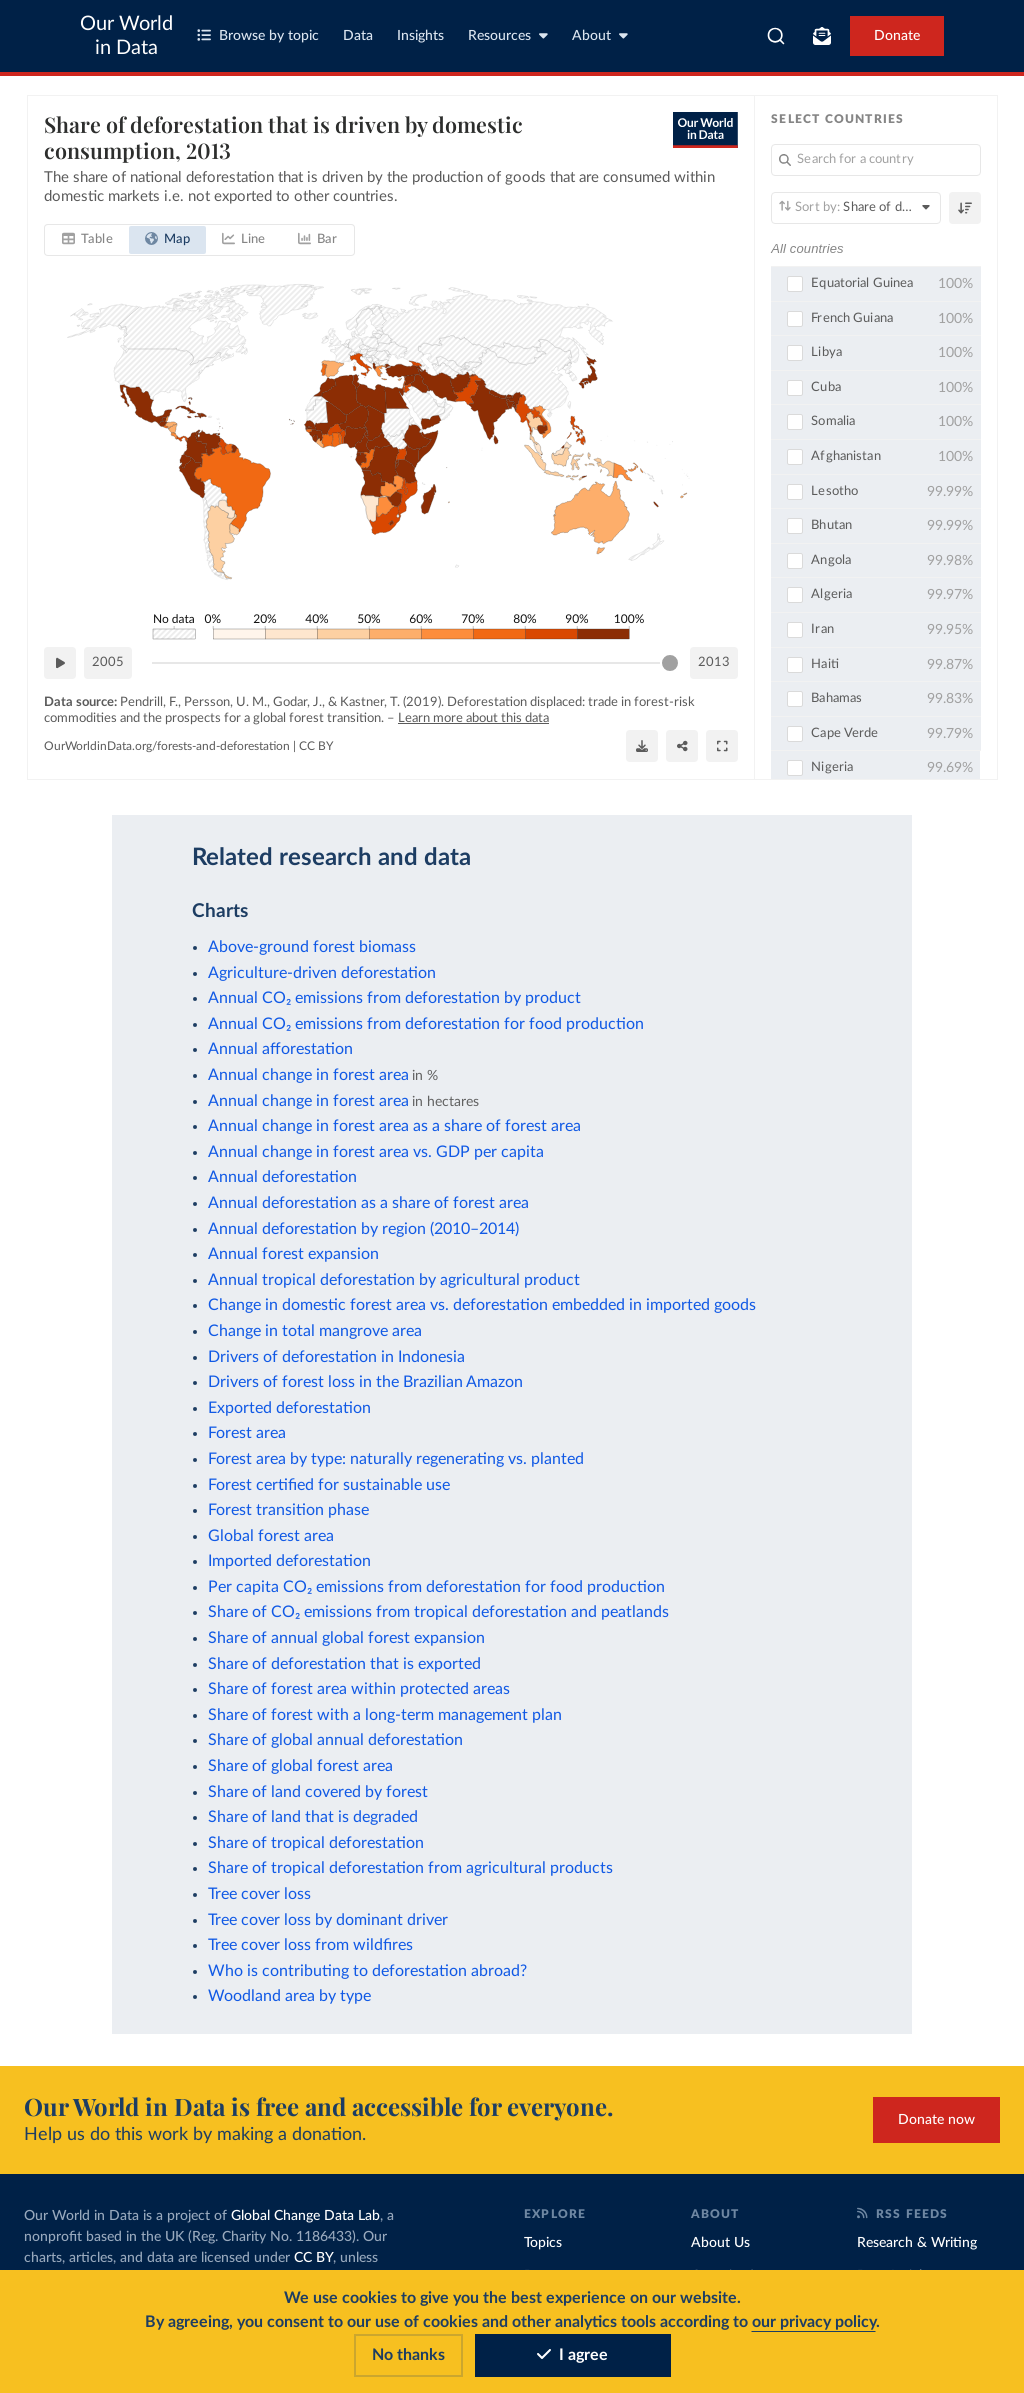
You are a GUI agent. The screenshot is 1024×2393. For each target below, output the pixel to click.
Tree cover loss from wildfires (310, 1945)
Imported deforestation (289, 1561)
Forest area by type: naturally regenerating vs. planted (396, 1459)
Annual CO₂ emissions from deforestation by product (394, 998)
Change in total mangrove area (315, 1331)
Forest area (247, 1433)
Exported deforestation (289, 1408)
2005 (108, 662)
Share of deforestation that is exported (344, 1664)
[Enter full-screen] (722, 746)
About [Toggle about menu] (600, 35)
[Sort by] (856, 208)
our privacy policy (814, 2322)
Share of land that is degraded (313, 1817)
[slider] (670, 663)
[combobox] (776, 36)
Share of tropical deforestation (316, 1843)
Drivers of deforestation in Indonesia (336, 1357)
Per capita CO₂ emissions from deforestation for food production (436, 1587)
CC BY (316, 746)
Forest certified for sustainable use (329, 1485)
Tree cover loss (259, 1894)
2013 (714, 662)
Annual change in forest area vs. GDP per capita (376, 1152)
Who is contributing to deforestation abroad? (367, 1971)
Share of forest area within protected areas (359, 1689)
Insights (420, 36)
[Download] (642, 746)
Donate (897, 36)
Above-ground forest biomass (312, 947)
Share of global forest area (300, 1766)
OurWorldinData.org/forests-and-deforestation (167, 746)
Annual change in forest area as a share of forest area (394, 1126)
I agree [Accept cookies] (572, 2355)
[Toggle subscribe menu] (822, 36)
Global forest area (271, 1536)
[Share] (682, 746)
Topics (543, 2243)
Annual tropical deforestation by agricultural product (394, 1280)
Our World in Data (126, 36)
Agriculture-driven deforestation (322, 973)
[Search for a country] (876, 160)
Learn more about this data (473, 718)
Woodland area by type (289, 1996)
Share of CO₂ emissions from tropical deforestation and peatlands (438, 1612)
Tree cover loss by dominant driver (328, 1920)
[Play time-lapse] (60, 663)
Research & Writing (917, 2243)
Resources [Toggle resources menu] (508, 35)
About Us (720, 2243)
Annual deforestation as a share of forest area (368, 1203)
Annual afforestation (280, 1049)
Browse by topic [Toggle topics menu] (258, 35)
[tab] (87, 240)
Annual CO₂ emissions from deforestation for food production (426, 1024)
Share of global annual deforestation (335, 1740)
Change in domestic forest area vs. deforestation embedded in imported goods (482, 1305)
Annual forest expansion (293, 1254)
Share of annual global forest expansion (346, 1638)
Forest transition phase (288, 1510)
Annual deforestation (282, 1177)
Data (358, 36)
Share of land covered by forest (318, 1792)
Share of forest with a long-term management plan (385, 1715)
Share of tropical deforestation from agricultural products (410, 1868)
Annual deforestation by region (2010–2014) (363, 1229)
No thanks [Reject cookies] (408, 2355)
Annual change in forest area (308, 1075)
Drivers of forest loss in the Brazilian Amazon (365, 1382)
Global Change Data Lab (305, 2216)
